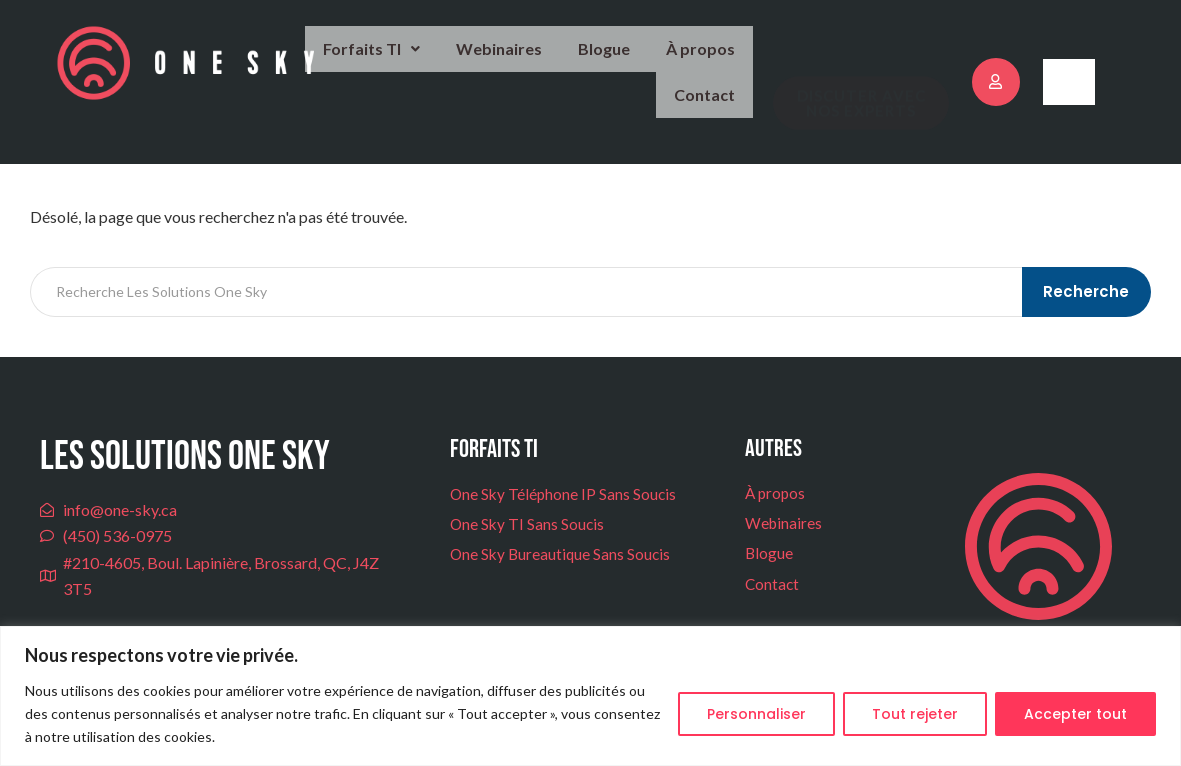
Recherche (1088, 271)
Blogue (521, 61)
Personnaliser (756, 714)
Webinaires (421, 61)
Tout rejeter (915, 714)
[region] (590, 696)
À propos (613, 61)
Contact (708, 62)
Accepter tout (1075, 714)
